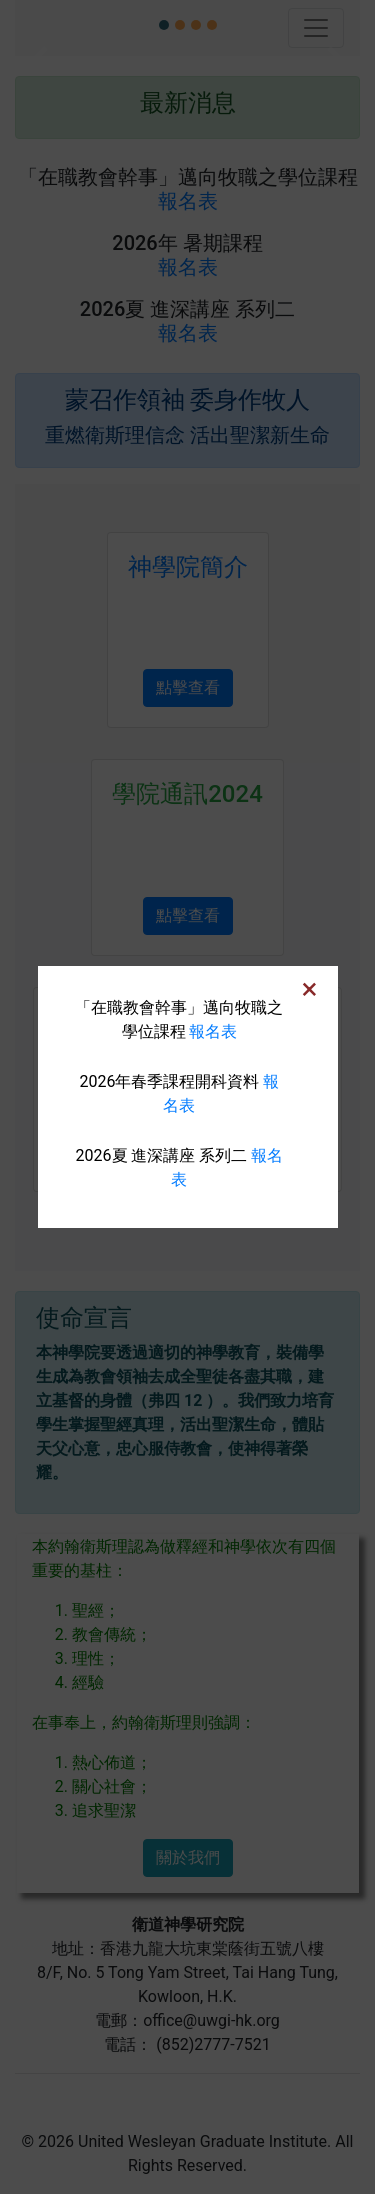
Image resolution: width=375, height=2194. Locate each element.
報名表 (213, 1031)
